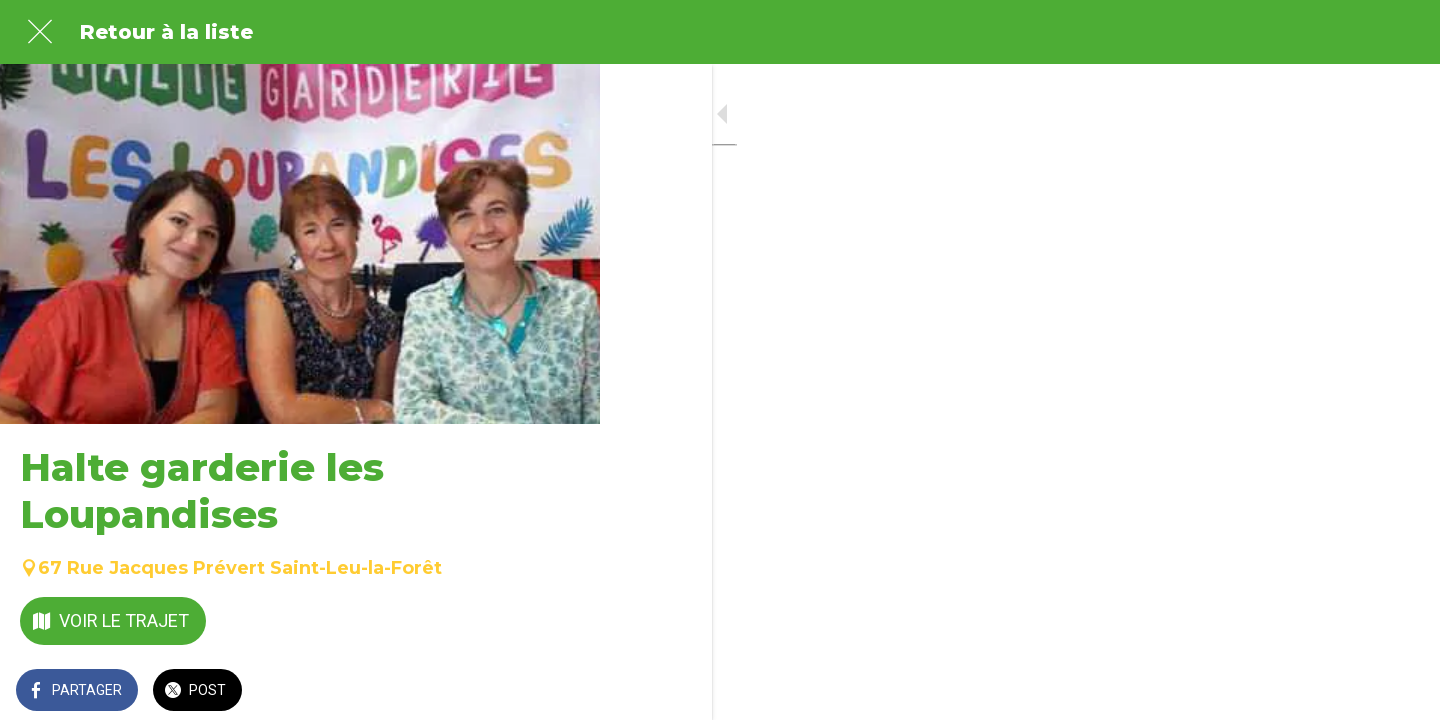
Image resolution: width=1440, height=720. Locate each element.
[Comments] (560, 692)
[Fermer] (40, 32)
